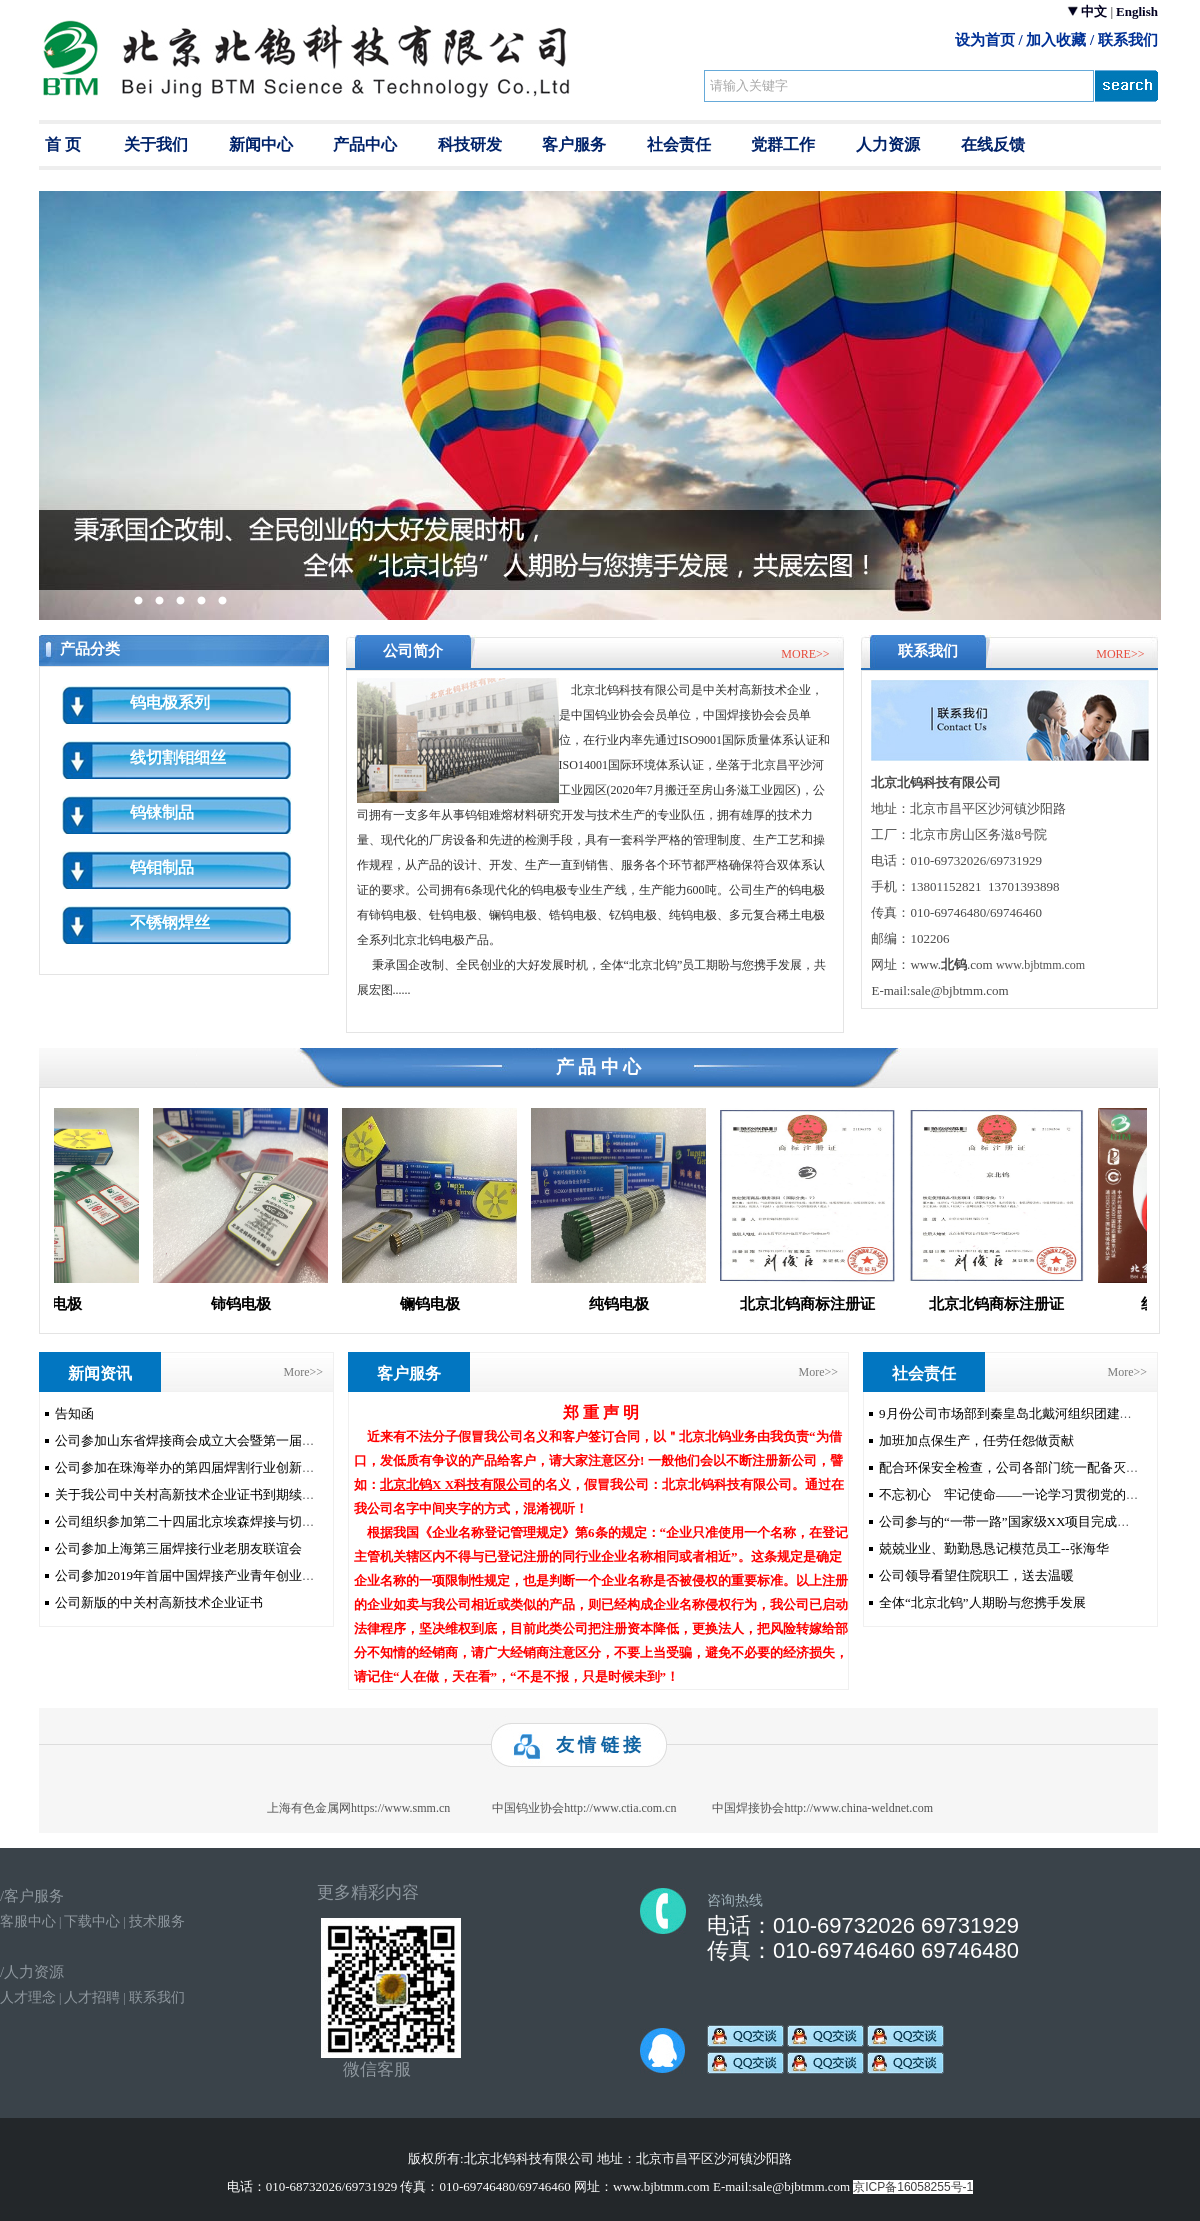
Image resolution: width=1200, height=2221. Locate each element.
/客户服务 (32, 1896)
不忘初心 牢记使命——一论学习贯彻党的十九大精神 (1035, 1494)
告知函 (74, 1413)
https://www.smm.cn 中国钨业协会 (513, 1808)
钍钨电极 (60, 1304)
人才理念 (28, 1997)
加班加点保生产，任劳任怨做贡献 (976, 1440)
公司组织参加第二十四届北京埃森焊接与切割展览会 (204, 1521)
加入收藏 (1056, 39)
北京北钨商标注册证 (815, 1304)
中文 (1094, 11)
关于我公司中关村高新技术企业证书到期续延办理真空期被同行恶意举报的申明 (282, 1494)
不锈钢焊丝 (170, 922)
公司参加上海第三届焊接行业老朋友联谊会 (178, 1548)
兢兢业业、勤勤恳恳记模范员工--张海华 (994, 1548)
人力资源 (888, 144)
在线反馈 (993, 144)
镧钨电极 (438, 1304)
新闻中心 (261, 144)
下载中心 (92, 1921)
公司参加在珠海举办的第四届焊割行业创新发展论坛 (204, 1467)
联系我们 (1128, 39)
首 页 (63, 144)
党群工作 (783, 144)
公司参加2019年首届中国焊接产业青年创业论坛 (191, 1575)
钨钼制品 (162, 867)
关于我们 (156, 144)
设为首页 (985, 39)
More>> (303, 1372)
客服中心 (28, 1921)
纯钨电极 (627, 1304)
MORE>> (805, 654)
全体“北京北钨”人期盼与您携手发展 (982, 1602)
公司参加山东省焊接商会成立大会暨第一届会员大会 (204, 1440)
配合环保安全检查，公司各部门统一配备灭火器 (1015, 1467)
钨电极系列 (170, 702)
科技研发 (470, 144)
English (1137, 11)
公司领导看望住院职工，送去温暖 (976, 1575)
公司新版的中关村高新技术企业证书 (159, 1602)
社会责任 (679, 144)
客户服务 (574, 144)
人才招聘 (92, 1997)
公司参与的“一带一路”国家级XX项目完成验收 (1011, 1521)
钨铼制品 (162, 812)
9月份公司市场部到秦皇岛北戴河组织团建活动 (1012, 1413)
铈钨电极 (249, 1304)
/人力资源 (32, 1972)
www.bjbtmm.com (1040, 965)
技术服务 (157, 1921)
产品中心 (365, 144)
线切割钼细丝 (178, 757)
